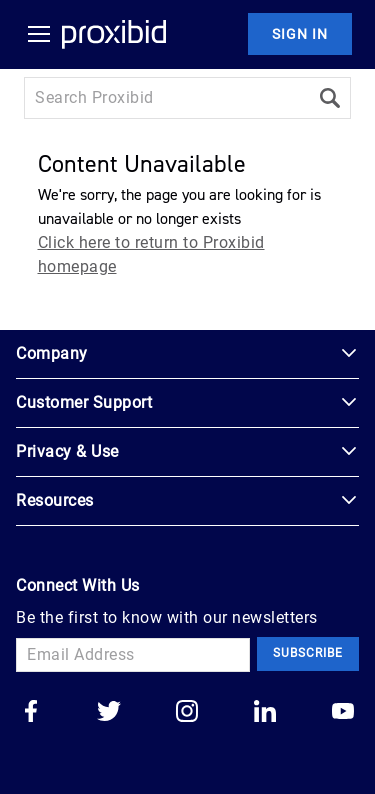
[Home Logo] (114, 34)
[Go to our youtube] (343, 713)
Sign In (300, 34)
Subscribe (308, 653)
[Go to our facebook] (31, 713)
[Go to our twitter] (109, 713)
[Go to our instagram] (187, 713)
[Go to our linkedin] (265, 713)
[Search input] (166, 98)
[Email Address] (133, 655)
